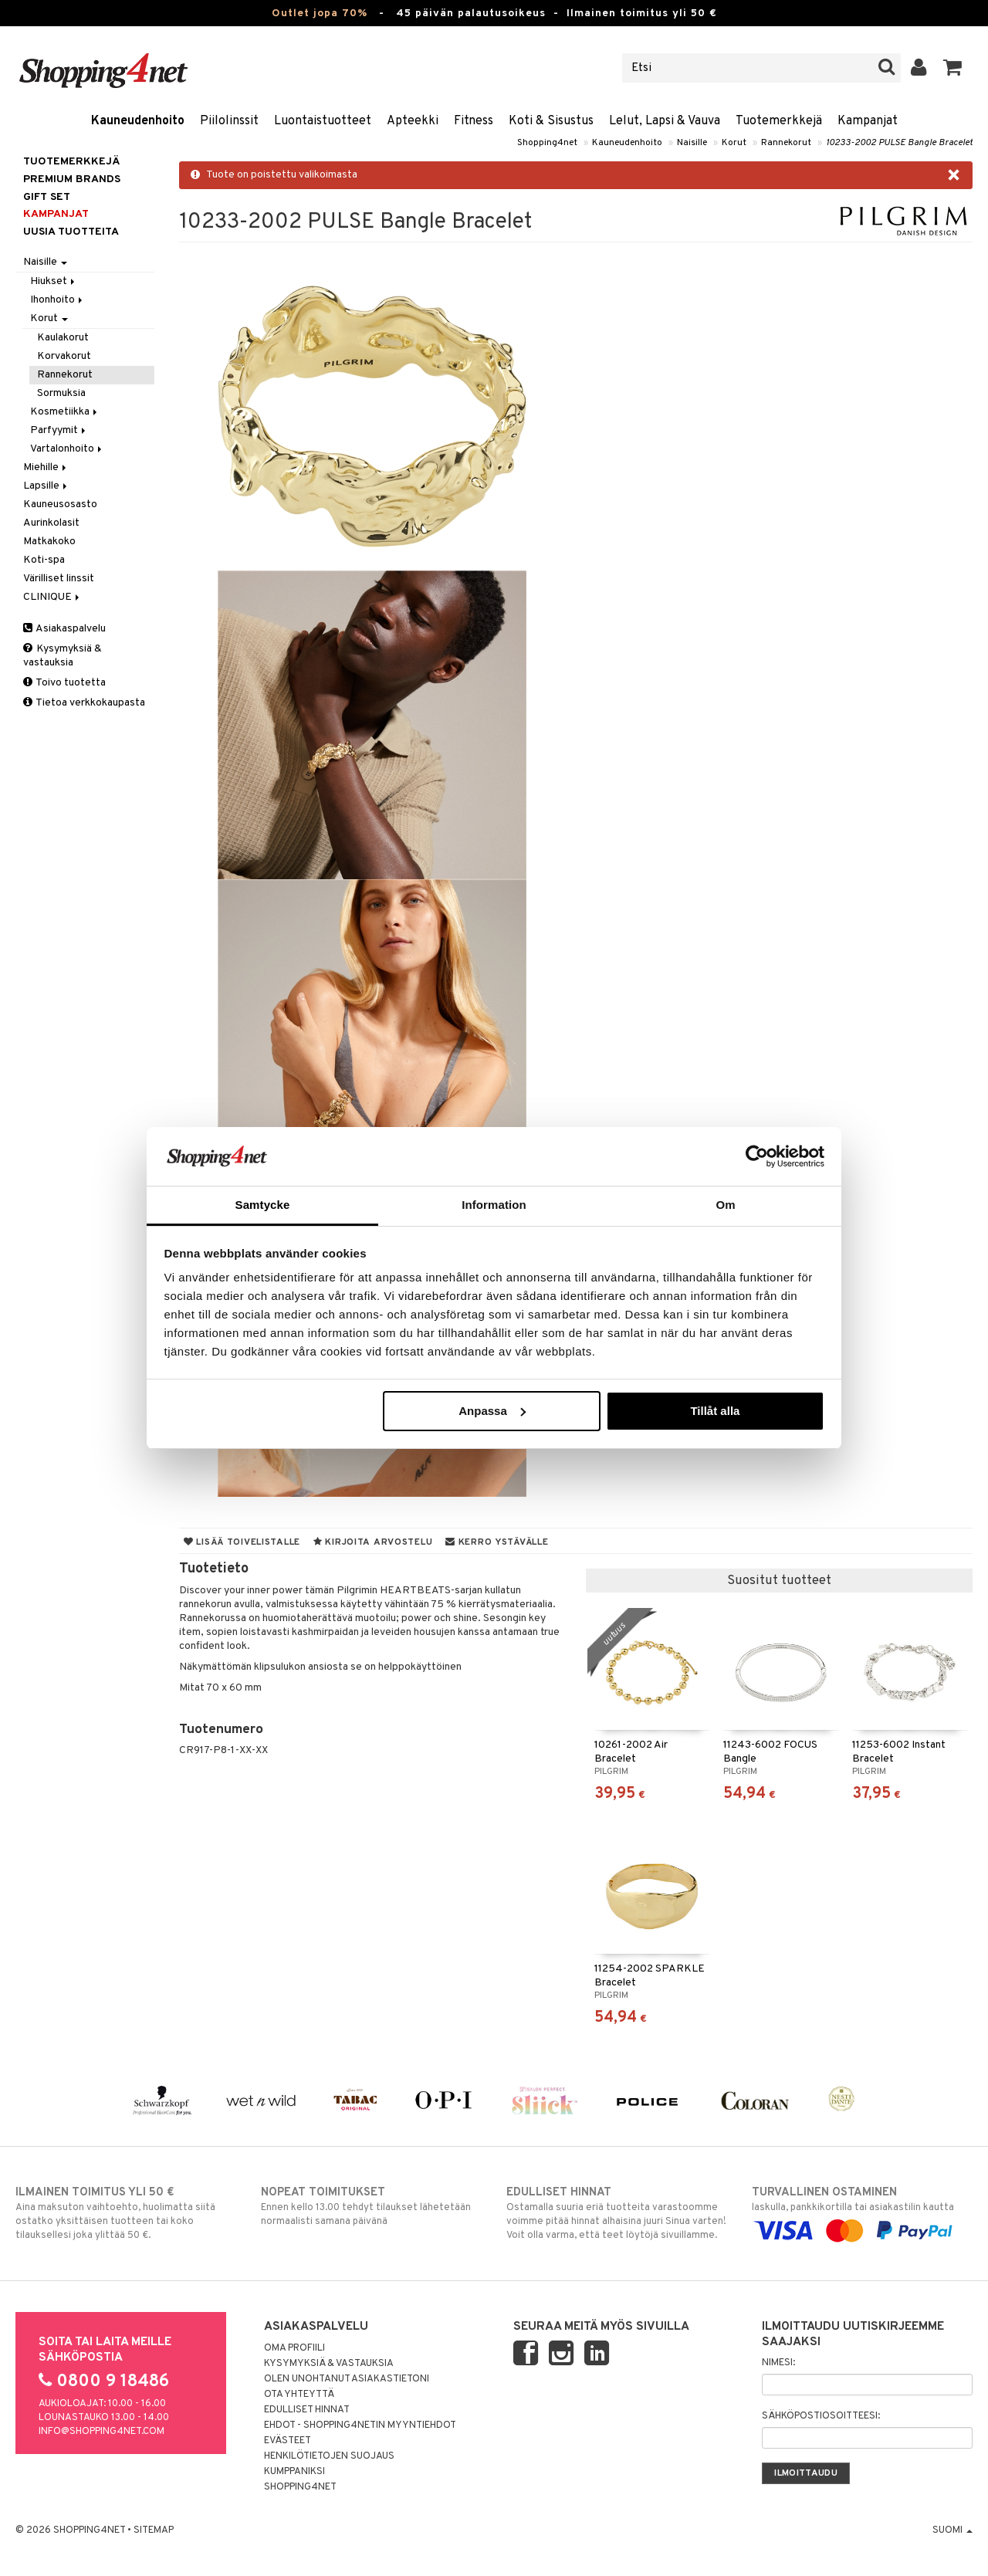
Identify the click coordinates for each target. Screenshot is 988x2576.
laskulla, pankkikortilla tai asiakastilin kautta (862, 2212)
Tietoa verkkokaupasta (84, 702)
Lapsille (46, 486)
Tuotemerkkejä (779, 121)
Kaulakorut (63, 337)
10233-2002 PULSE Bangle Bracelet (899, 143)
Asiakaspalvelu (64, 628)
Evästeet (287, 2441)
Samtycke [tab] (262, 1204)
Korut (734, 143)
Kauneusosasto (60, 504)
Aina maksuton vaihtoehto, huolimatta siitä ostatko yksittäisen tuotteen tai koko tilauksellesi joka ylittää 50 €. (125, 2213)
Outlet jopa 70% (319, 13)
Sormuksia (61, 393)
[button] (953, 68)
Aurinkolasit (51, 523)
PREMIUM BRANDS (71, 179)
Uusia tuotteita (71, 232)
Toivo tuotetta (64, 682)
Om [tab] (725, 1204)
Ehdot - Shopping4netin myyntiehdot (360, 2425)
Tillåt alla (714, 1410)
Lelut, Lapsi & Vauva (664, 121)
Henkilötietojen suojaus (329, 2456)
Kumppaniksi (294, 2472)
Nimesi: (778, 2363)
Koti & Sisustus (551, 121)
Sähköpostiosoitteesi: (821, 2416)
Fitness (473, 121)
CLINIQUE (52, 597)
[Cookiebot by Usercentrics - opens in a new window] (756, 1156)
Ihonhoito (57, 299)
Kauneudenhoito (137, 121)
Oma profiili (294, 2348)
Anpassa (492, 1410)
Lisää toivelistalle (242, 1542)
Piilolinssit (229, 121)
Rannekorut (786, 143)
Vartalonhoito (67, 448)
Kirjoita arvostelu (372, 1542)
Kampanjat (867, 121)
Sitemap (154, 2530)
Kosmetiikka (65, 411)
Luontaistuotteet (322, 121)
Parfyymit (59, 430)
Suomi (952, 2530)
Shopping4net (547, 143)
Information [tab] (494, 1204)
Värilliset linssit (58, 578)
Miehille (46, 467)
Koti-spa (44, 560)
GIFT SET (46, 197)
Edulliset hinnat (307, 2410)
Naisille (692, 143)
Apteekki (412, 121)
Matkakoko (49, 541)
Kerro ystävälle (496, 1542)
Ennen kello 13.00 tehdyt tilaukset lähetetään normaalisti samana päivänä (371, 2206)
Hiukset (53, 281)
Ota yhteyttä (299, 2394)
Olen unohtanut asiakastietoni (346, 2379)
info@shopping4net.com (101, 2431)
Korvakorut (64, 356)
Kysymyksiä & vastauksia (62, 655)
